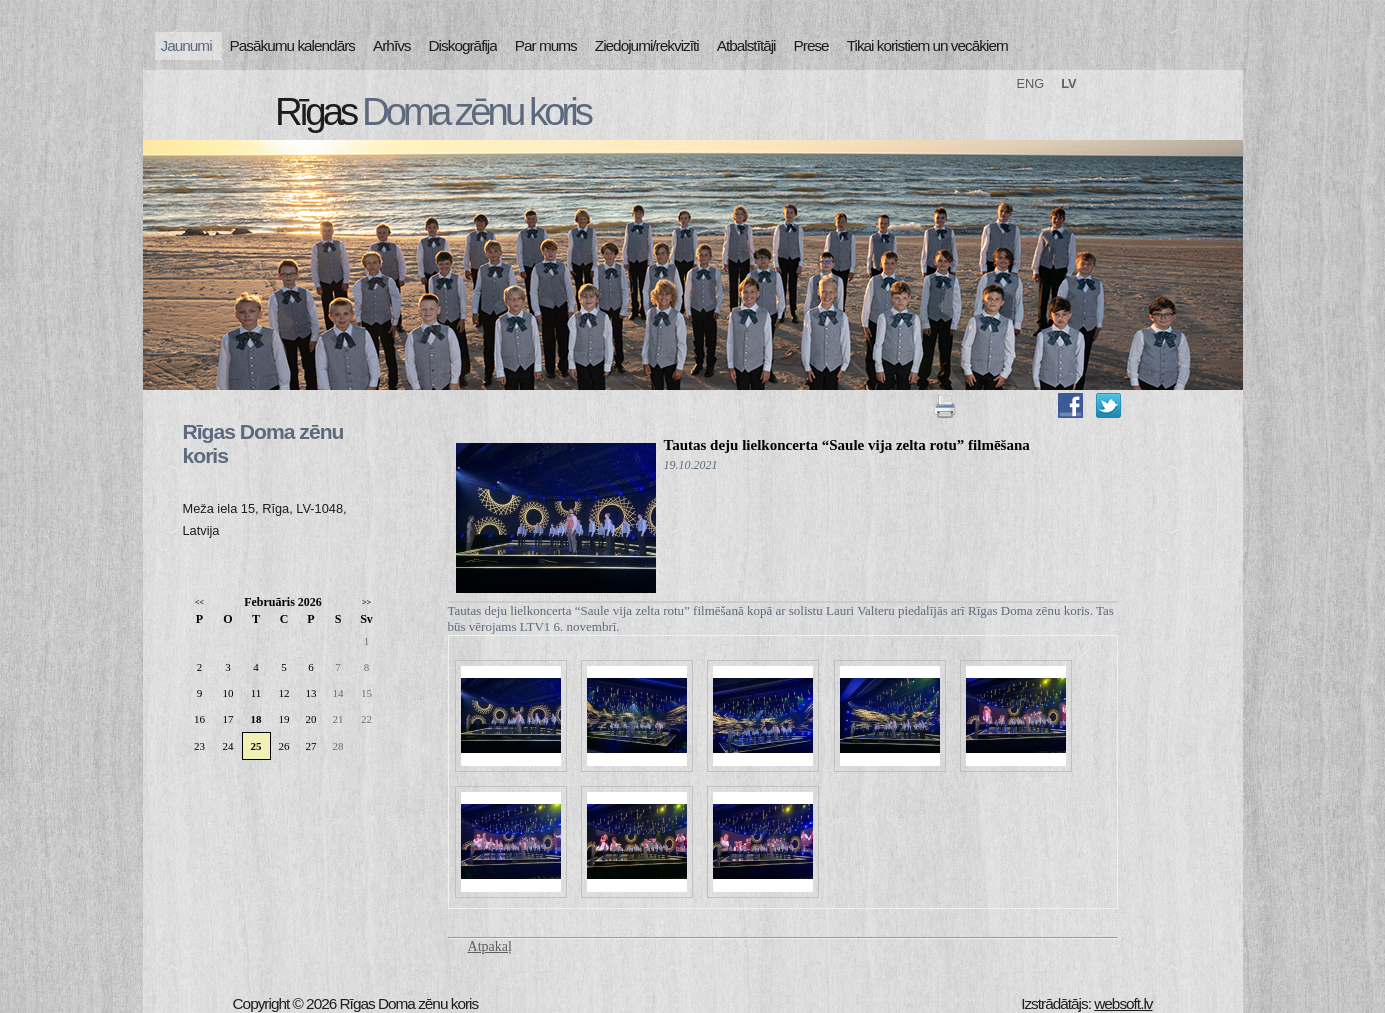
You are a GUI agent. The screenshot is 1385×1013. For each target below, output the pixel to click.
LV (1068, 83)
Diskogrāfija (463, 45)
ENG (1031, 83)
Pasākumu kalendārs (292, 45)
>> (366, 602)
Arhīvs (392, 45)
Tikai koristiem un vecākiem (927, 45)
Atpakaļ (490, 946)
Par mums (546, 45)
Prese (811, 45)
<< (199, 602)
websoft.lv (1123, 1003)
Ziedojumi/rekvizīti (647, 45)
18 (256, 719)
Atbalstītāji (746, 45)
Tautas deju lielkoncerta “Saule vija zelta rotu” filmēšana (847, 445)
